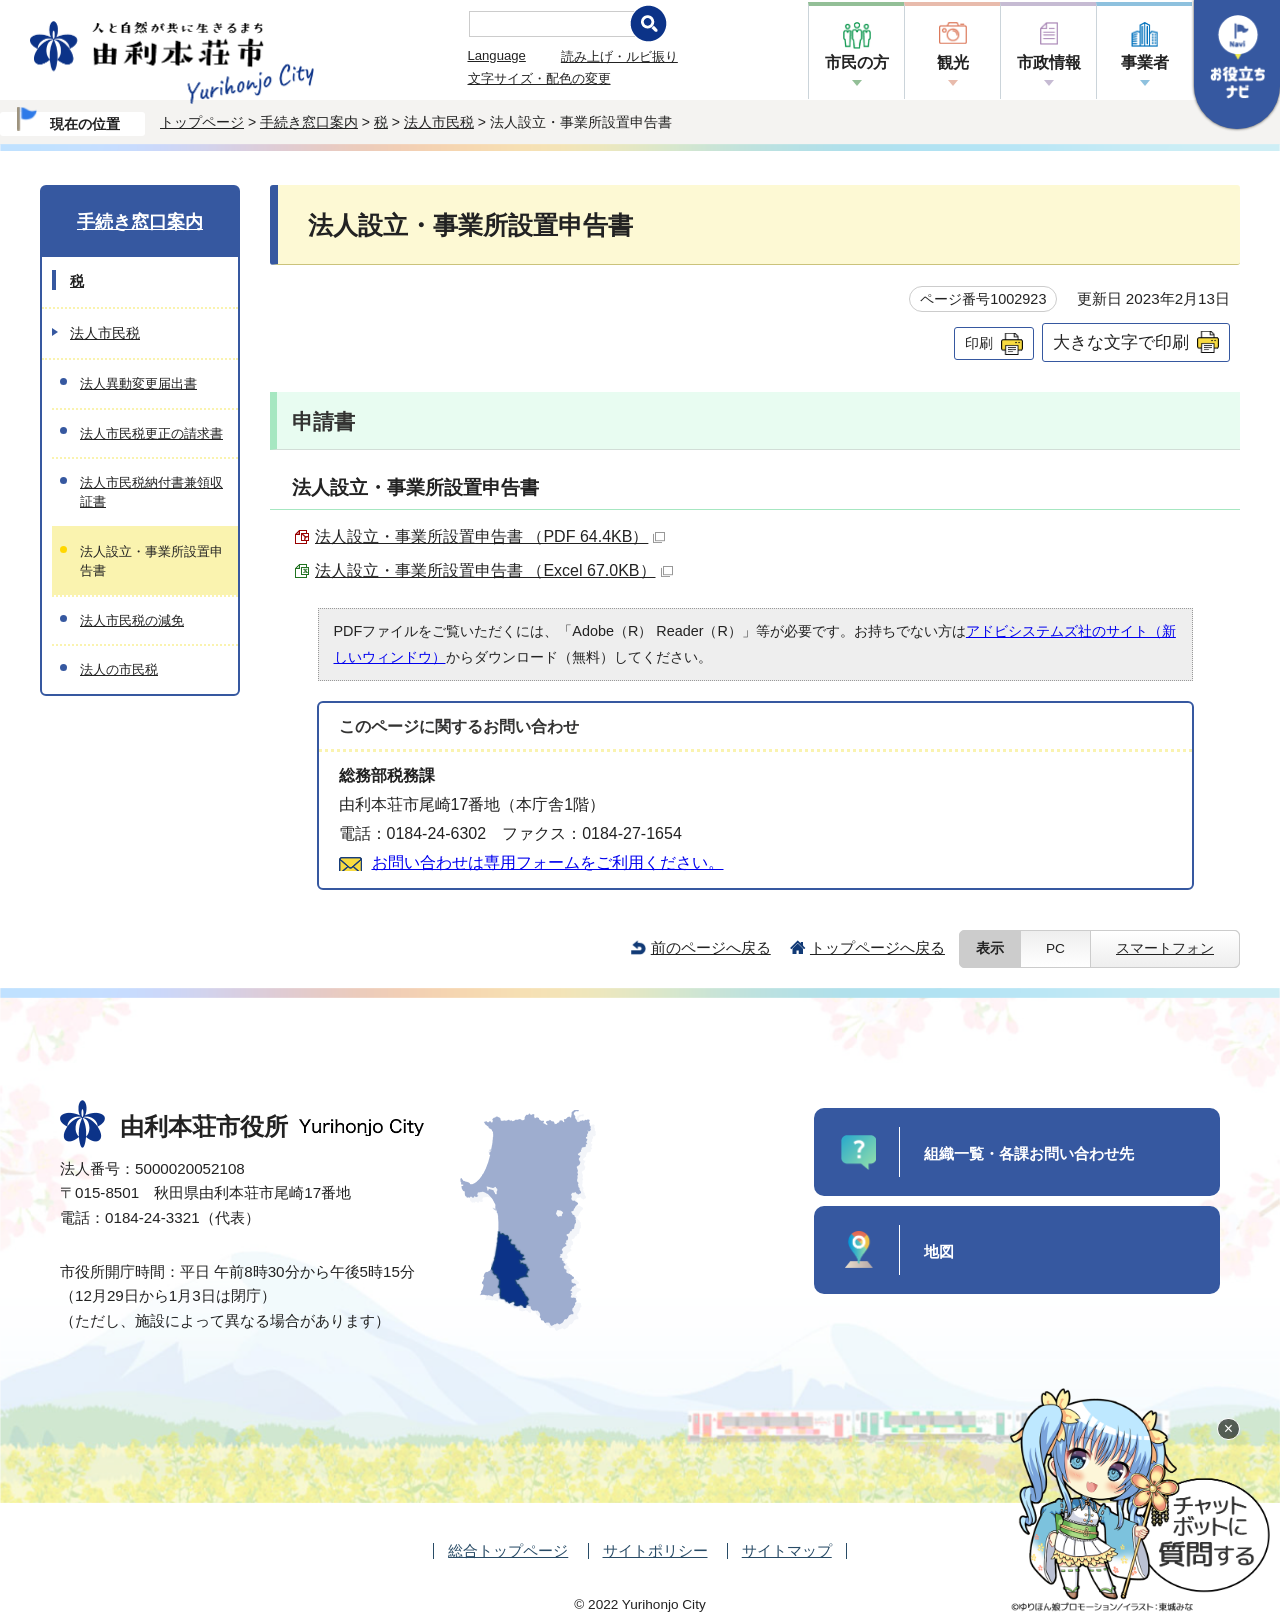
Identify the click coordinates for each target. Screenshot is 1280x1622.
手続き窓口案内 (309, 122)
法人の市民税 (119, 669)
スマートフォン (1165, 948)
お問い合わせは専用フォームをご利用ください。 (548, 862)
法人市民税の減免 (132, 620)
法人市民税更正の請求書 (151, 433)
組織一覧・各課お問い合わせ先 (1029, 1153)
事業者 (1145, 62)
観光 (953, 62)
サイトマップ (787, 1550)
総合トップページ (508, 1550)
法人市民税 (439, 122)
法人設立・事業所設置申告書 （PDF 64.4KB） (490, 536)
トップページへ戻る (877, 947)
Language (497, 55)
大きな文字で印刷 (1121, 342)
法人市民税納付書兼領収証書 (151, 492)
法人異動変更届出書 (138, 383)
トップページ (202, 122)
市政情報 (1049, 62)
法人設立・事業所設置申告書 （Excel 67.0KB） (494, 570)
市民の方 (857, 62)
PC (1055, 948)
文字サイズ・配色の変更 (539, 78)
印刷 (979, 343)
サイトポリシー (655, 1550)
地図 (939, 1251)
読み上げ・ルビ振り (619, 56)
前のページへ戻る (711, 947)
